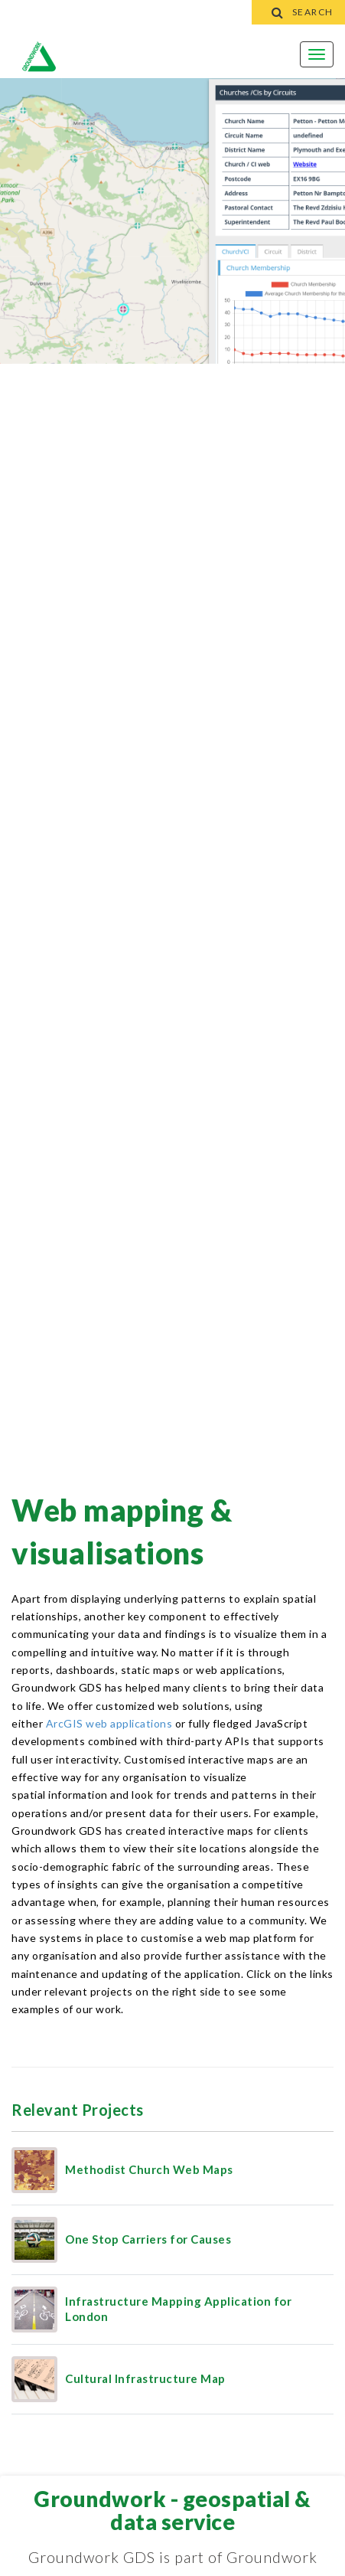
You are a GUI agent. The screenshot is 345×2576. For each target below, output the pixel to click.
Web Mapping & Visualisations (122, 1531)
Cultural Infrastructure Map (145, 2378)
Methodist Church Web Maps (149, 2169)
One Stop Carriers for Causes (148, 2239)
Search (299, 12)
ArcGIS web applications (109, 1723)
